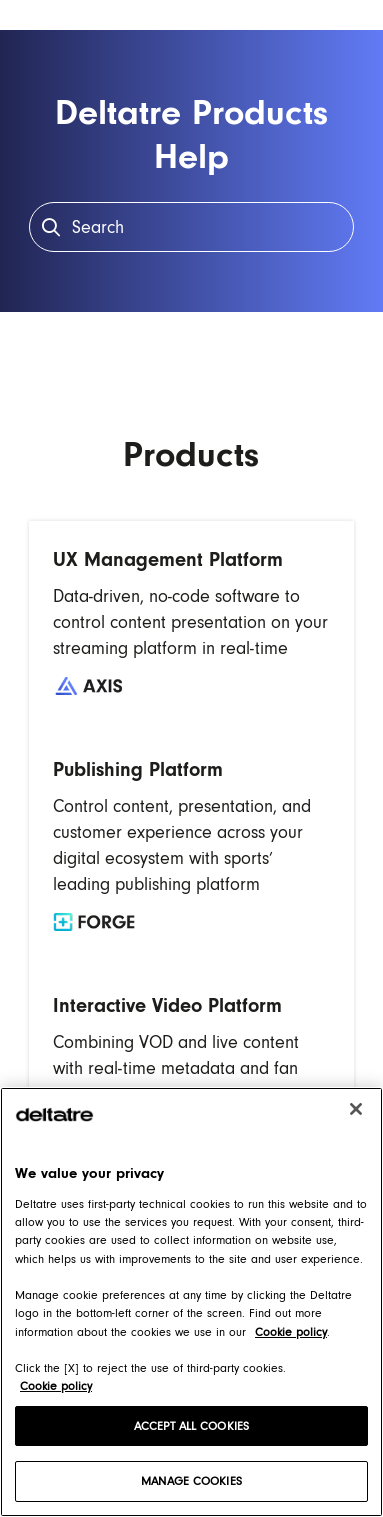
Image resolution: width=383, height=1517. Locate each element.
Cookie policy (56, 1386)
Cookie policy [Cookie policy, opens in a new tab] (291, 1332)
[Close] (356, 1109)
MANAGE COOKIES (191, 1481)
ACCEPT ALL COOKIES (191, 1426)
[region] (191, 1302)
